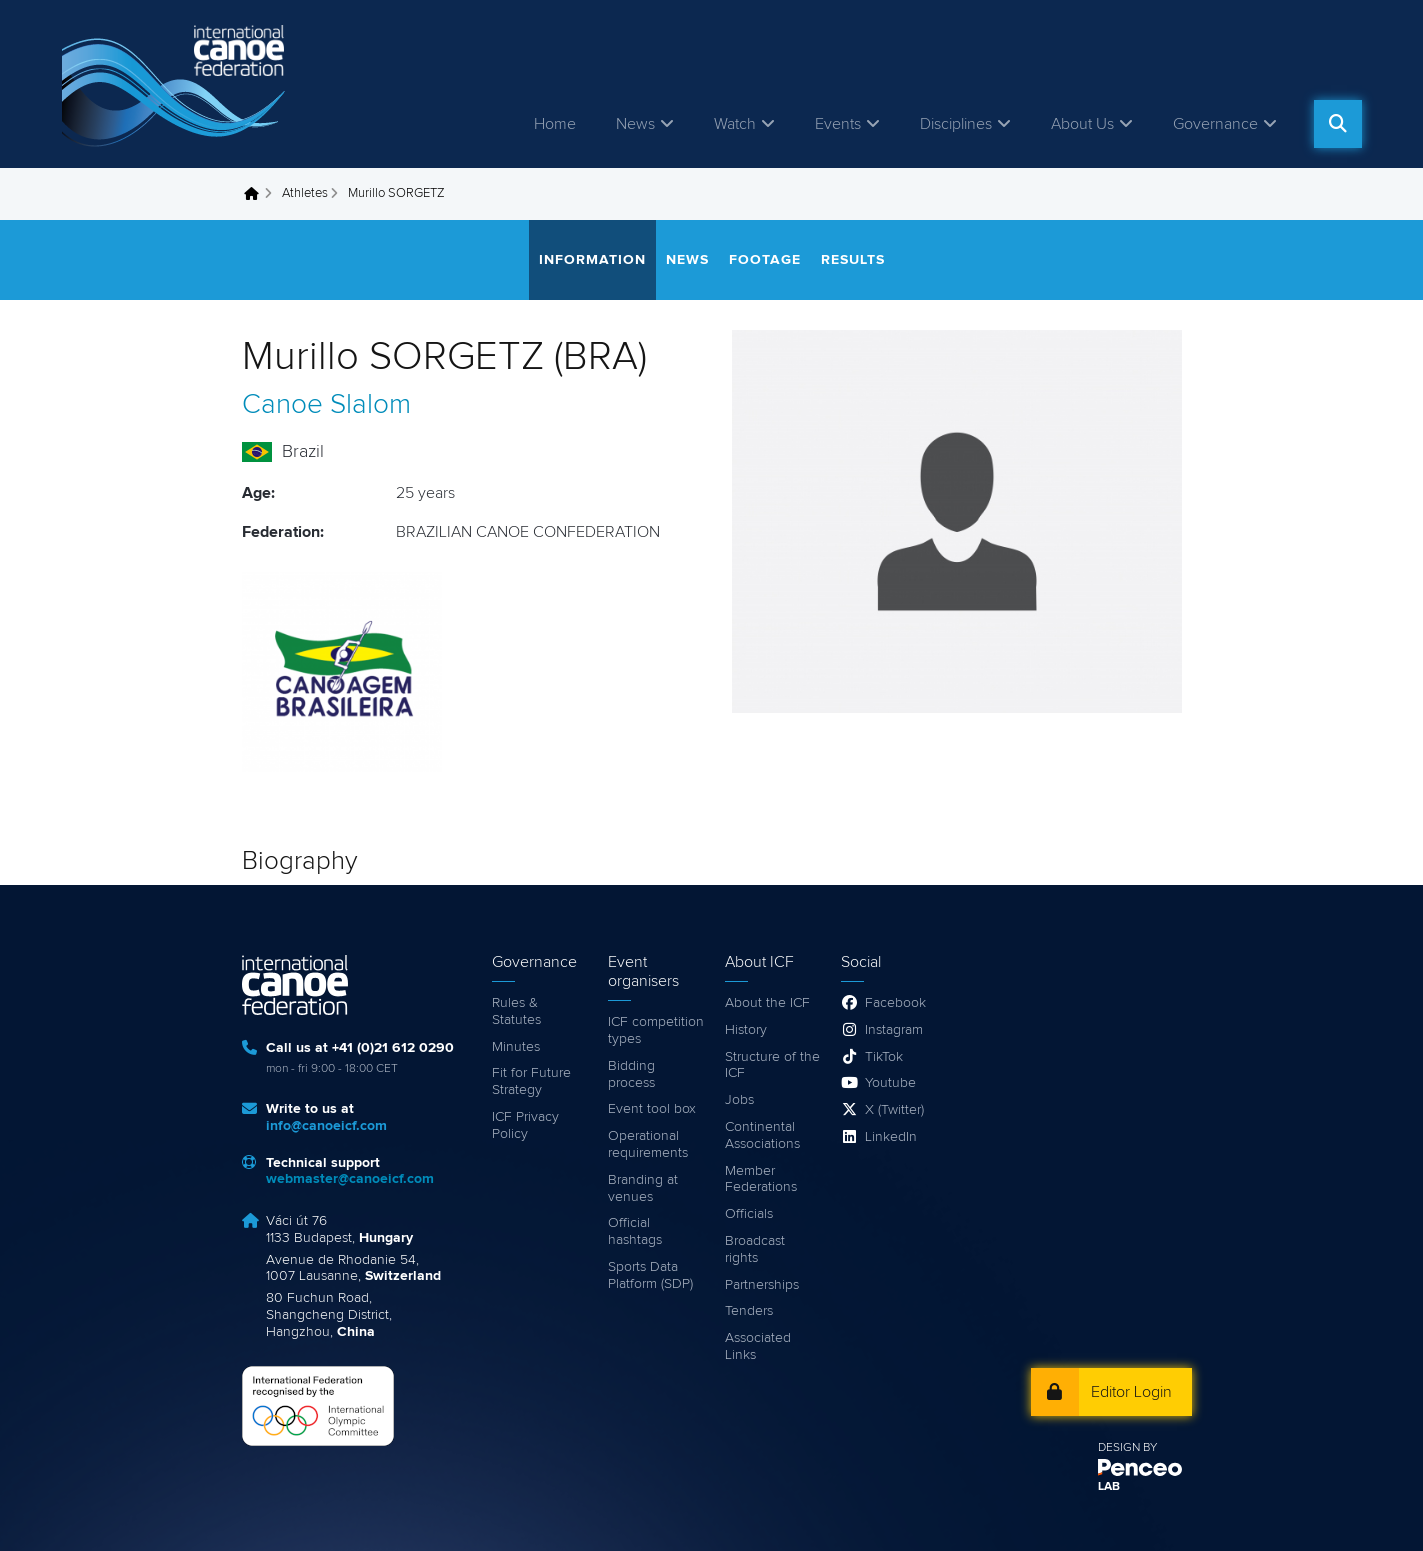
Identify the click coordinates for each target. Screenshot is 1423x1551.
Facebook (895, 1003)
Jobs (739, 1100)
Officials (749, 1214)
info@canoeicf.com (326, 1126)
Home (555, 124)
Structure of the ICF (772, 1065)
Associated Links (758, 1346)
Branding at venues (643, 1188)
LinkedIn (891, 1137)
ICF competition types (656, 1030)
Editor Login (1131, 1392)
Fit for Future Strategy (531, 1081)
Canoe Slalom (326, 405)
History (746, 1030)
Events (838, 124)
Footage (765, 260)
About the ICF (767, 1003)
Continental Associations (762, 1135)
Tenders (749, 1311)
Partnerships (762, 1285)
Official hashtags (635, 1231)
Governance (1215, 124)
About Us (1082, 124)
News (635, 124)
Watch (735, 124)
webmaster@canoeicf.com (350, 1179)
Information (592, 260)
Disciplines (956, 124)
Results (853, 260)
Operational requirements (648, 1144)
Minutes (516, 1047)
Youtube (890, 1083)
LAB (1109, 1487)
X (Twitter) (894, 1110)
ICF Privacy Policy (525, 1125)
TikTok (884, 1057)
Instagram (894, 1030)
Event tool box (652, 1109)
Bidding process (631, 1074)
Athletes (305, 193)
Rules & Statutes (516, 1011)
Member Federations (761, 1179)
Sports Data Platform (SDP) (650, 1275)
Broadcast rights (755, 1249)
